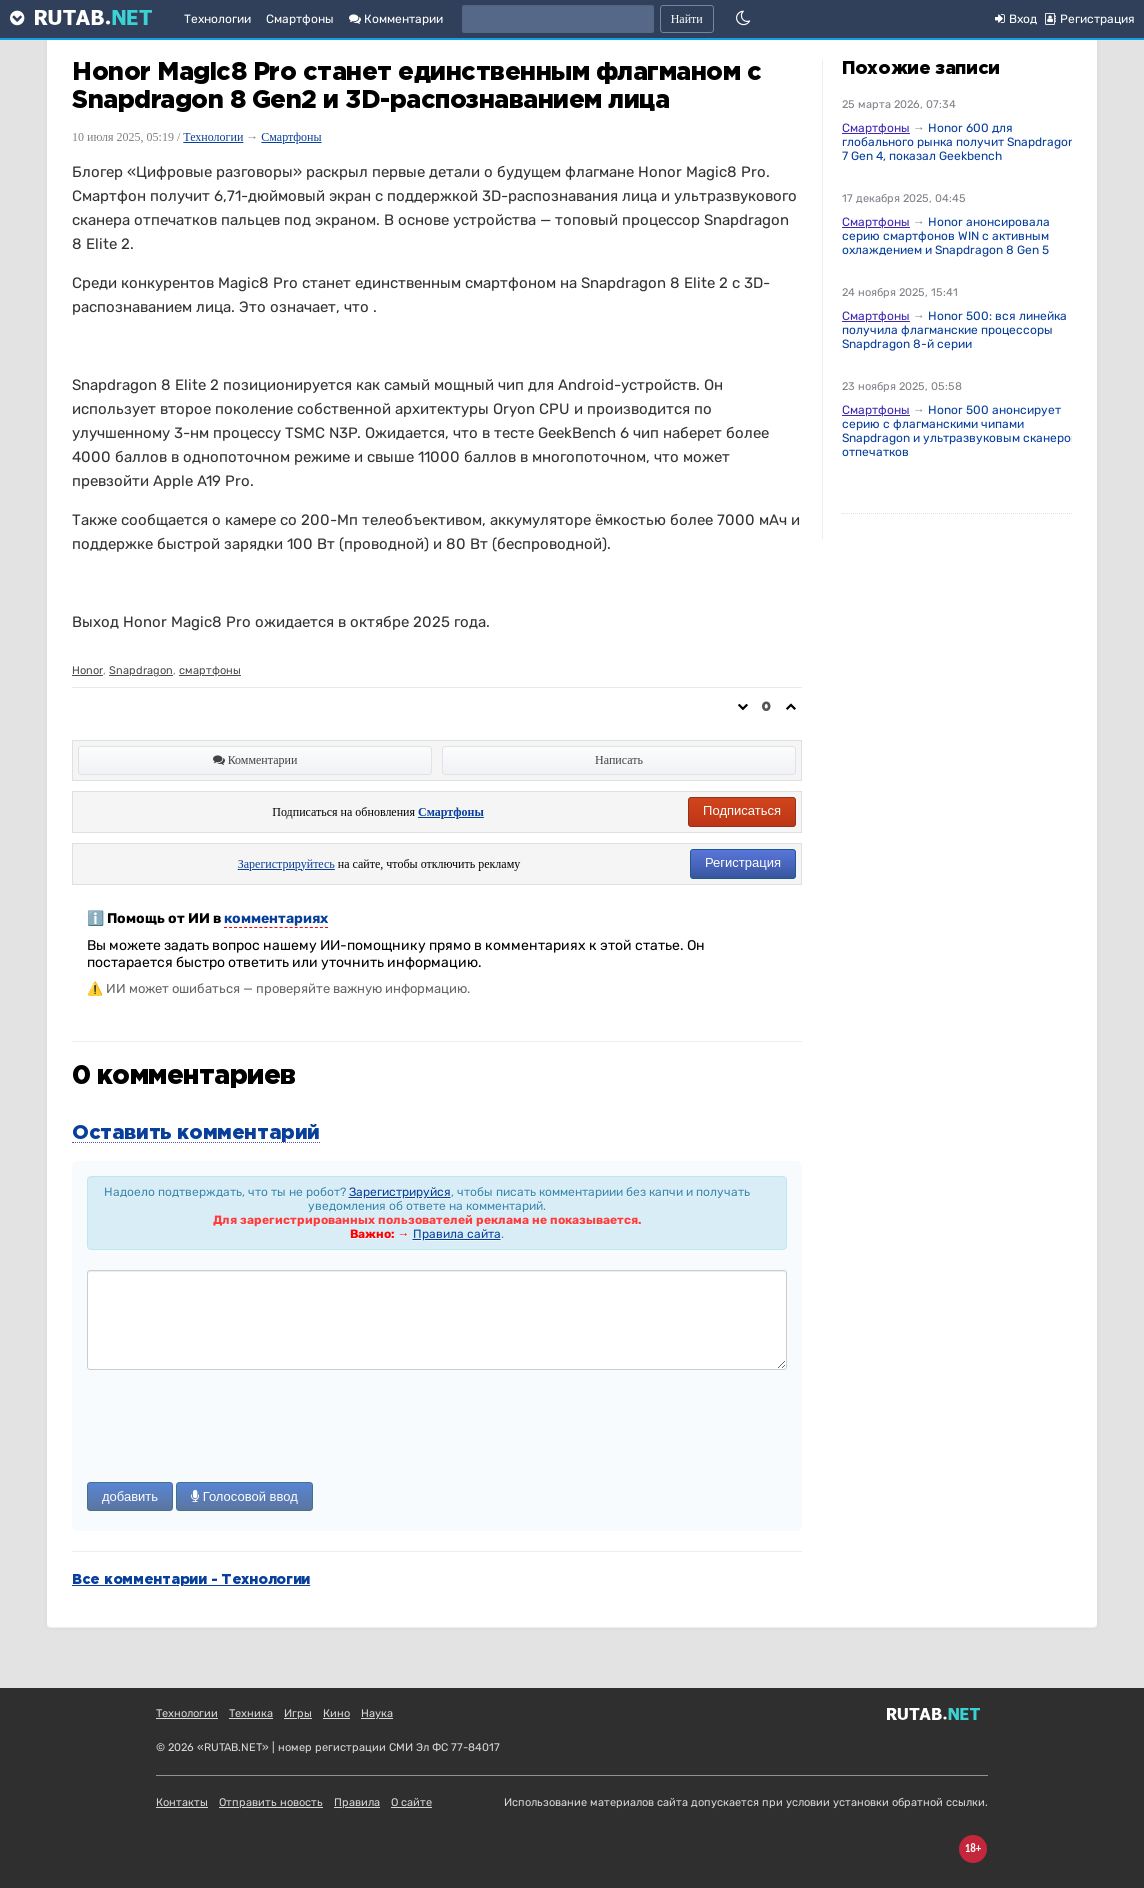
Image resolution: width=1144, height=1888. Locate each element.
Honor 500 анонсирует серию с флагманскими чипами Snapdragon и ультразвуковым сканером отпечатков (960, 431)
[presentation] (239, 1428)
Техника (251, 1713)
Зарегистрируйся (400, 1192)
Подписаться (742, 810)
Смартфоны (300, 19)
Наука (377, 1713)
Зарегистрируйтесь (286, 864)
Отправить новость (271, 1802)
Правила (357, 1802)
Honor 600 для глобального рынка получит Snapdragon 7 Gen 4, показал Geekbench (958, 142)
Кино (336, 1713)
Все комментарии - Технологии (191, 1580)
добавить (130, 1496)
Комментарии (396, 19)
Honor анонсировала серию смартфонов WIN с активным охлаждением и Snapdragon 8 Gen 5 (946, 236)
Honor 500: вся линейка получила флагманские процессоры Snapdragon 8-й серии (954, 330)
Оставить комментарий (196, 1133)
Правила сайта (457, 1234)
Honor (87, 670)
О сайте (411, 1802)
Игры (298, 1713)
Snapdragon (141, 670)
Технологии (217, 19)
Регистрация (743, 862)
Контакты (182, 1802)
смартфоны (210, 670)
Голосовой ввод (244, 1496)
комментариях (276, 918)
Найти (687, 19)
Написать (619, 760)
